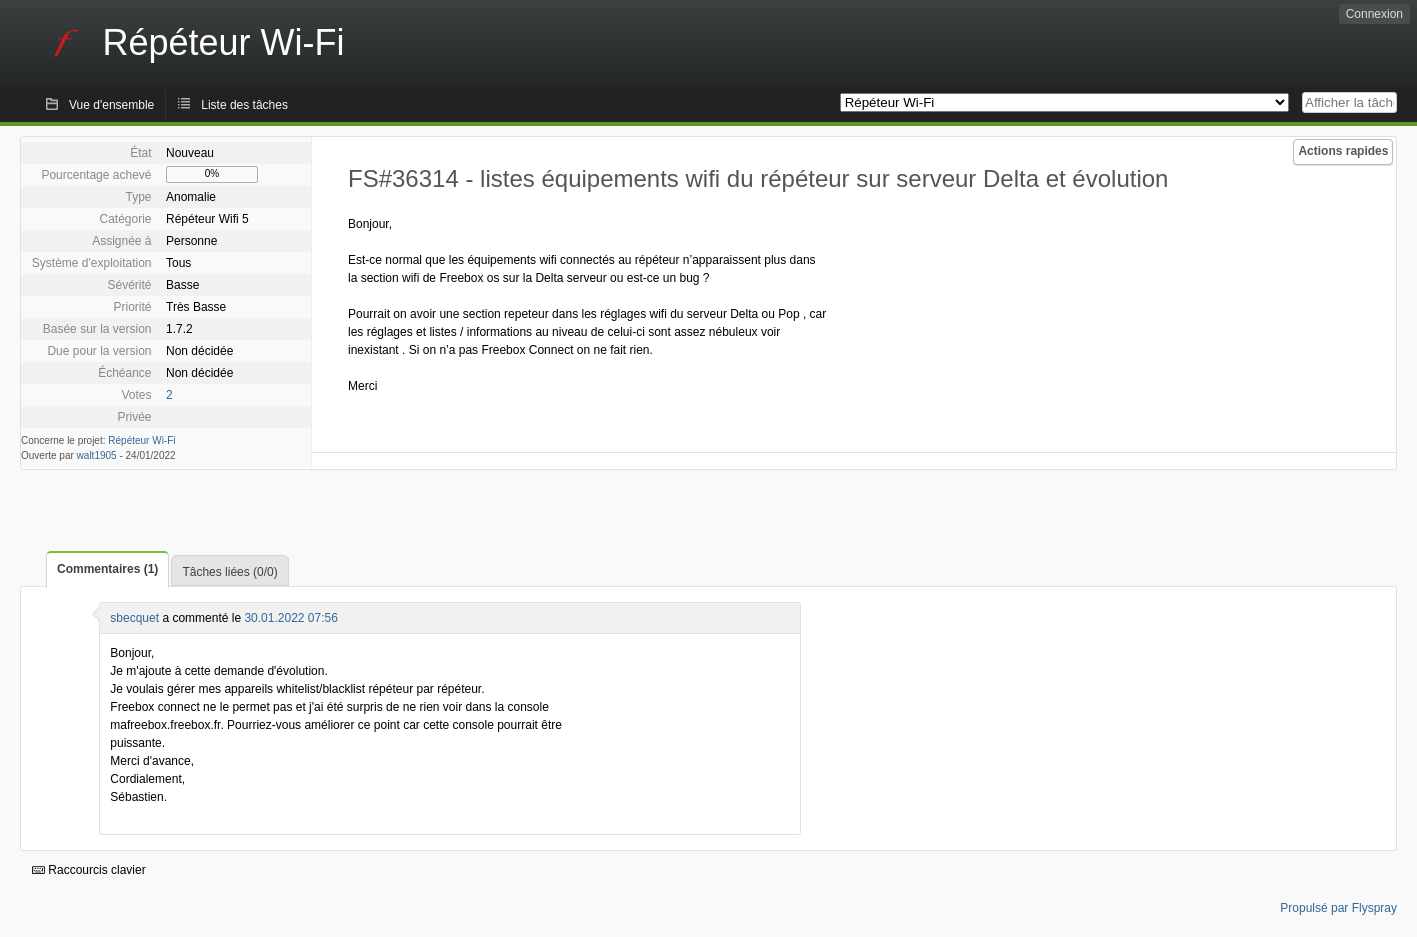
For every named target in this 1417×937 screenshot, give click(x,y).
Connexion (1374, 14)
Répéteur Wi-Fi (141, 440)
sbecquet (134, 618)
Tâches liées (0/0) (229, 572)
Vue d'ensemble (111, 105)
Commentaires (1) (107, 569)
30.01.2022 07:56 (290, 618)
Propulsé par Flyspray (1338, 908)
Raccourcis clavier (89, 870)
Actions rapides (1343, 151)
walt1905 (97, 455)
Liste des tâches (244, 105)
